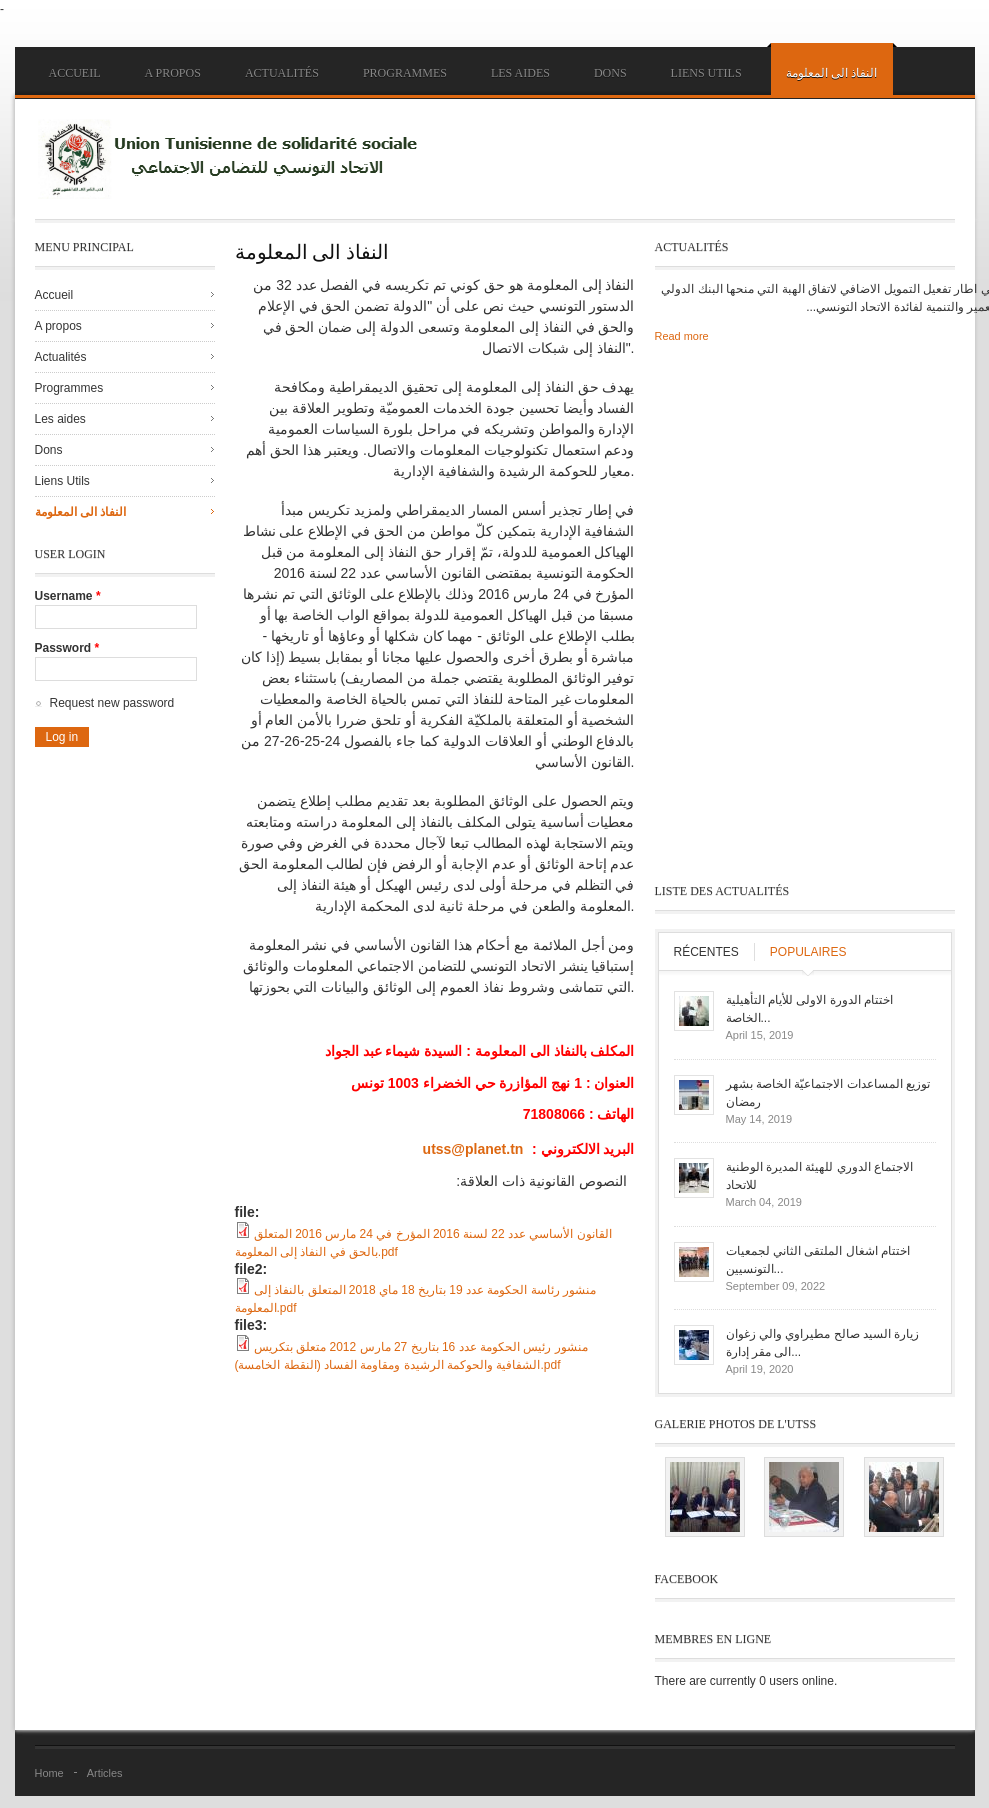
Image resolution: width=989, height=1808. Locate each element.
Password (67, 648)
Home (49, 1773)
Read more (682, 336)
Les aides (520, 73)
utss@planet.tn (473, 1149)
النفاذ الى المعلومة (831, 73)
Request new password (112, 703)
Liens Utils (706, 73)
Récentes (706, 952)
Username (68, 596)
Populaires (808, 952)
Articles (105, 1773)
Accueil (75, 73)
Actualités (282, 73)
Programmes (405, 73)
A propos (173, 73)
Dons (610, 73)
